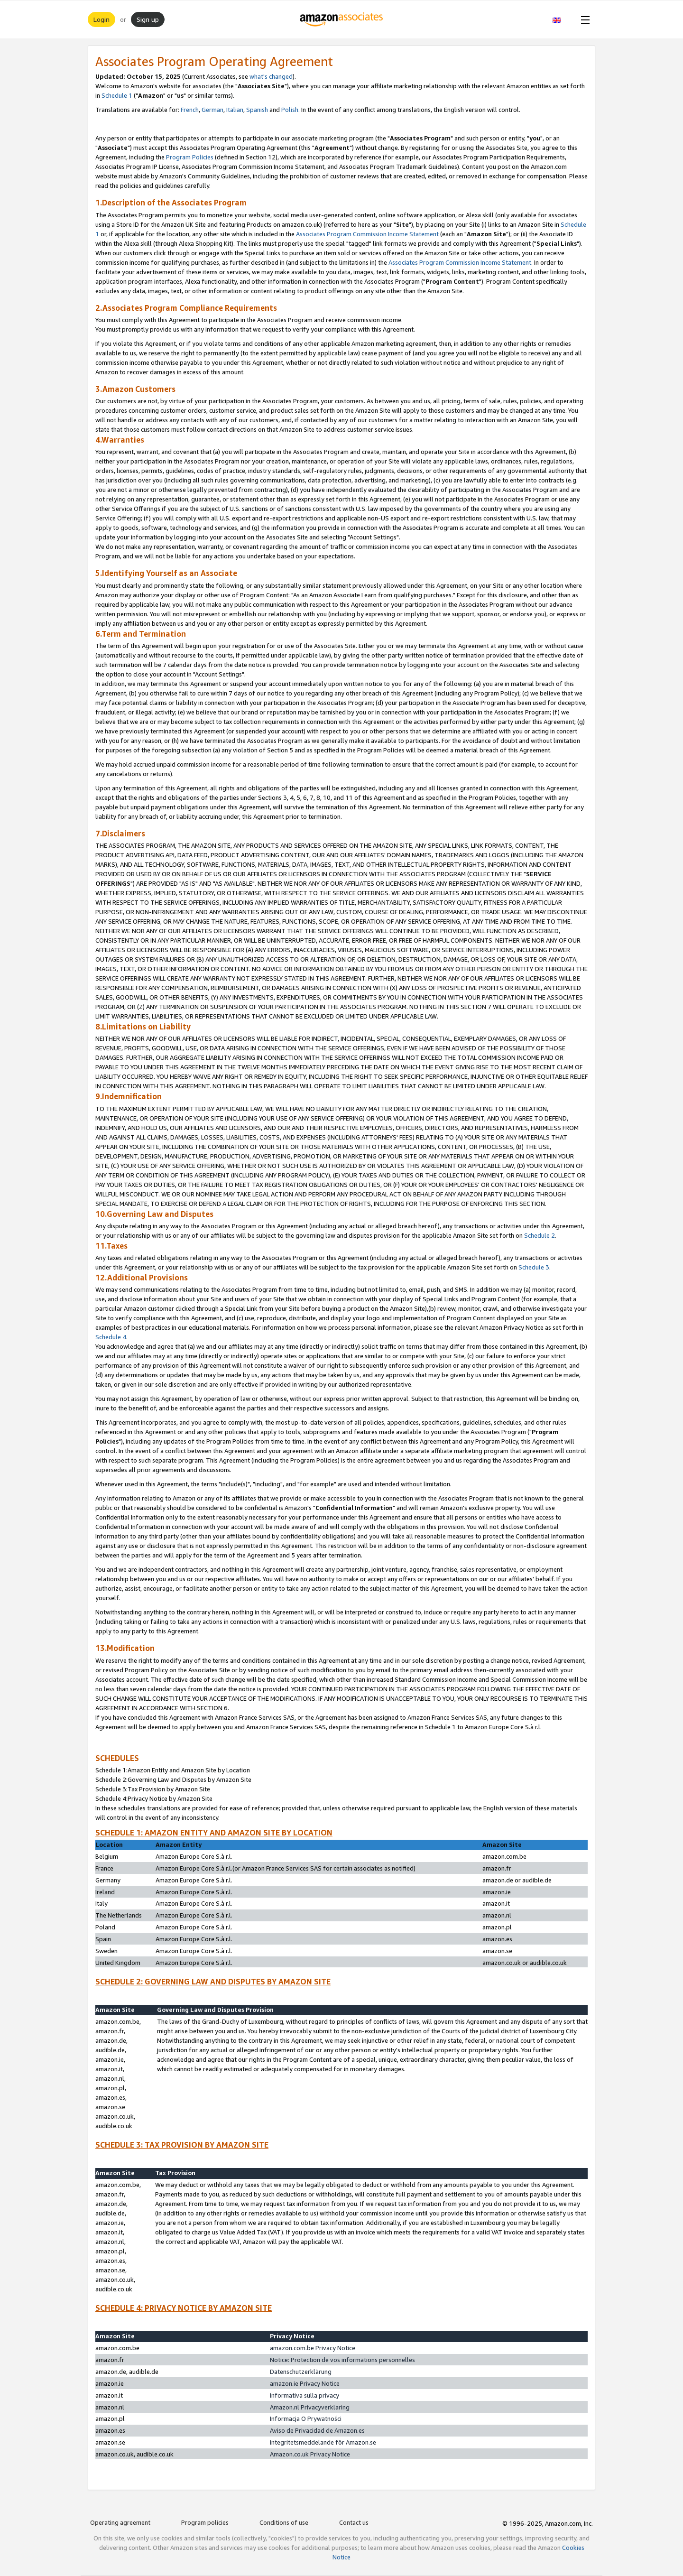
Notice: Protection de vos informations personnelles (342, 2359)
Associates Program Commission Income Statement (367, 234)
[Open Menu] (583, 19)
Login (101, 19)
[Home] (341, 19)
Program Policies (189, 157)
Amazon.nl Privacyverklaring (310, 2407)
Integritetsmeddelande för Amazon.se (323, 2442)
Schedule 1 (117, 95)
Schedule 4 (110, 1337)
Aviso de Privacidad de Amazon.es (317, 2430)
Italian (234, 109)
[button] (562, 19)
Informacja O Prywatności (306, 2418)
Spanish (257, 109)
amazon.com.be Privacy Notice (312, 2348)
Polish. (290, 109)
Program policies (205, 2522)
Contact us (354, 2522)
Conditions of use (283, 2522)
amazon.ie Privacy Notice (305, 2383)
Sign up (148, 19)
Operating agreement (120, 2522)
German (212, 109)
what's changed (271, 76)
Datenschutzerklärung (301, 2371)
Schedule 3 (533, 1267)
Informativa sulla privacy (304, 2395)
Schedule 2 (539, 1235)
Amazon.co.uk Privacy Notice (310, 2454)
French (190, 109)
